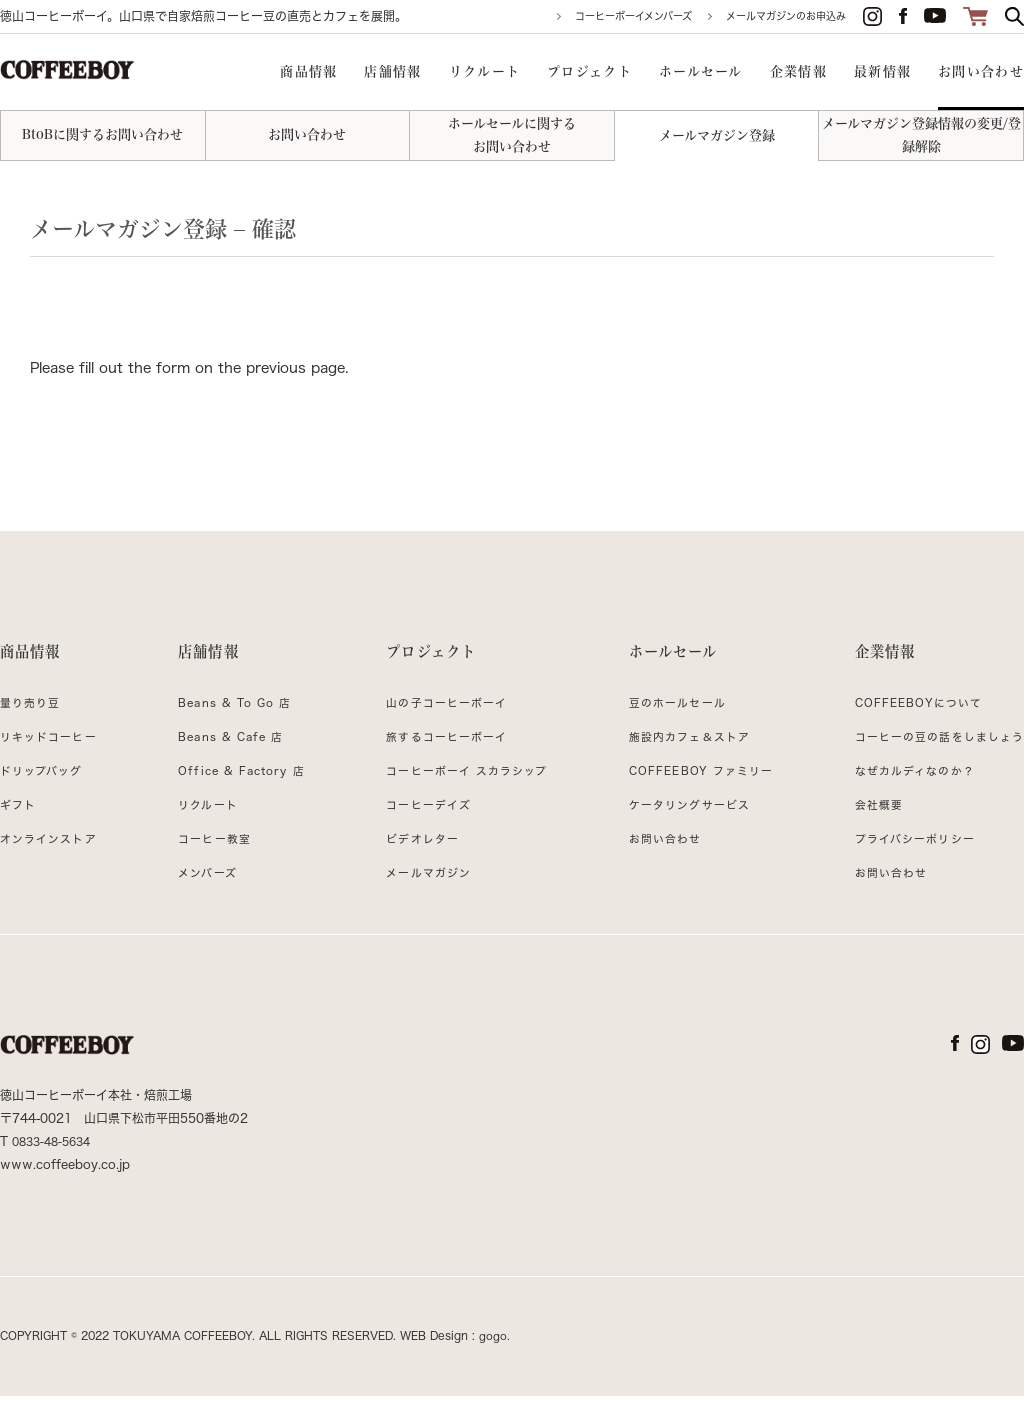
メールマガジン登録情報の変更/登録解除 (921, 134)
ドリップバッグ (45, 785)
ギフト (20, 819)
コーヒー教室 (210, 853)
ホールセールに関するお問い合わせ (512, 134)
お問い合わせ (307, 134)
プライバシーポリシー (904, 853)
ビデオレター (414, 853)
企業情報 (873, 657)
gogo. (494, 1350)
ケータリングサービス (682, 819)
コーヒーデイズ (421, 819)
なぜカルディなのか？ (904, 785)
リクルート (203, 819)
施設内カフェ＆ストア (682, 751)
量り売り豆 (33, 717)
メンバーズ (203, 887)
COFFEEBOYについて (909, 717)
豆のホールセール (669, 717)
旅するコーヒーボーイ (441, 751)
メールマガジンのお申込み (786, 16)
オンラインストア (53, 853)
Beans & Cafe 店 (229, 751)
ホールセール (666, 657)
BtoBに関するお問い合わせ (102, 134)
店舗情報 (205, 657)
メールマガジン (421, 887)
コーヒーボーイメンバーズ (633, 16)
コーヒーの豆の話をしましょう (931, 751)
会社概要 (865, 819)
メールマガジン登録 (717, 135)
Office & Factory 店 (240, 785)
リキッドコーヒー (53, 751)
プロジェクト (426, 657)
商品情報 (34, 657)
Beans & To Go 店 (234, 717)
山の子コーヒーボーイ (441, 717)
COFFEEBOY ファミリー (695, 785)
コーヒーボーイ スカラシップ (463, 785)
